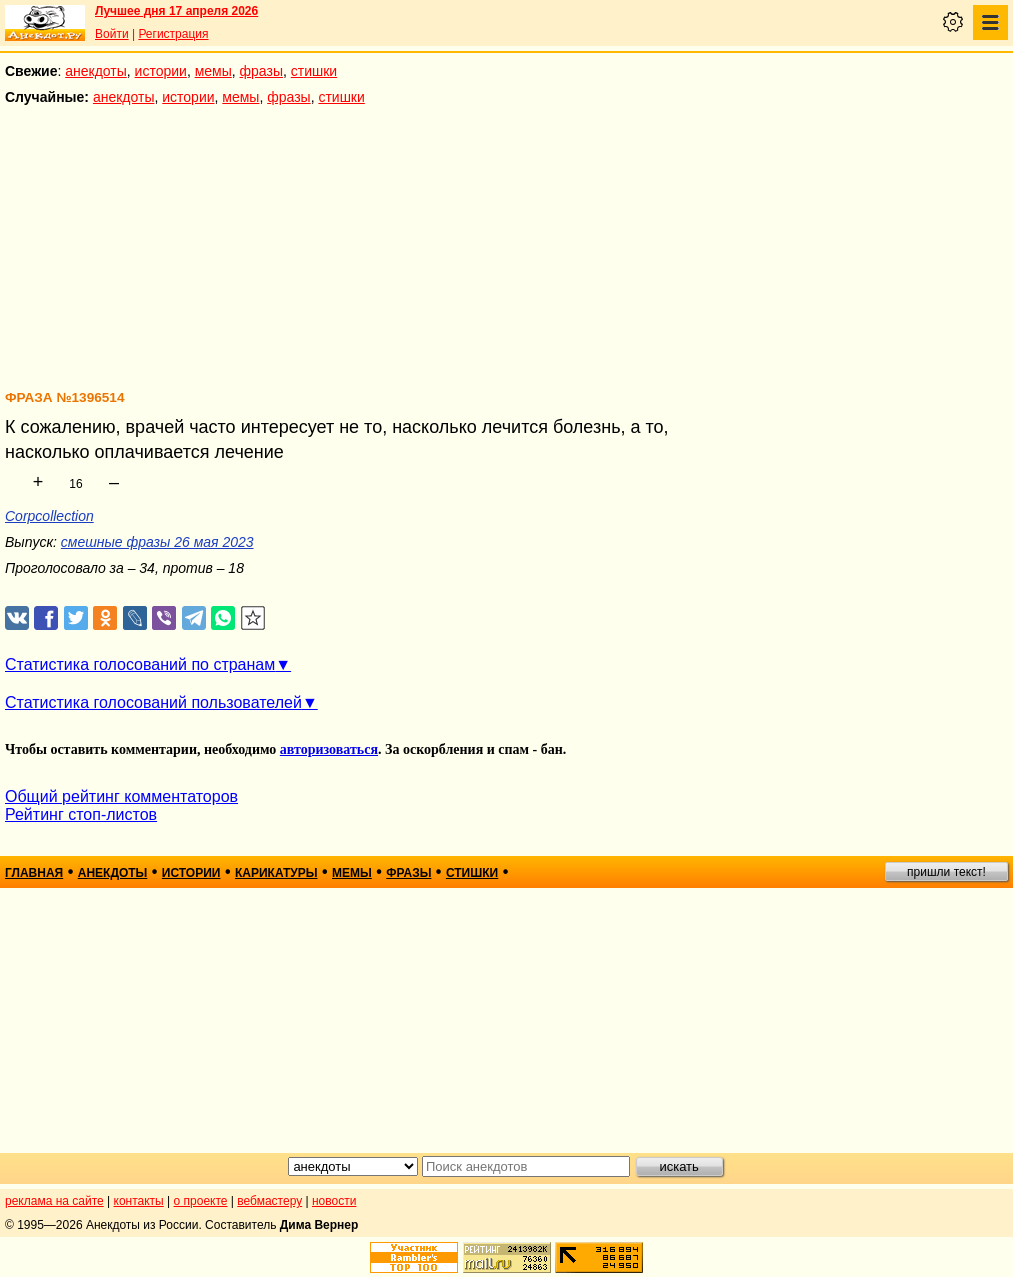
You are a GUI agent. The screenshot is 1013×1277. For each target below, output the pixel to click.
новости (334, 1201)
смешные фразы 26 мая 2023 (157, 542)
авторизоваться (329, 749)
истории (161, 71)
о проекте (201, 1201)
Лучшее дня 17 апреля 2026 (176, 11)
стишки (314, 71)
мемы (213, 71)
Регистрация (173, 34)
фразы (261, 71)
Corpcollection (49, 516)
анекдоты (96, 71)
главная (34, 873)
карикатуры (276, 873)
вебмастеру (269, 1201)
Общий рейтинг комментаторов (121, 796)
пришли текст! (946, 872)
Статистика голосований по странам (140, 664)
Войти (112, 34)
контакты (139, 1201)
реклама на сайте (54, 1201)
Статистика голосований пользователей (153, 702)
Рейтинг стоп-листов (81, 814)
